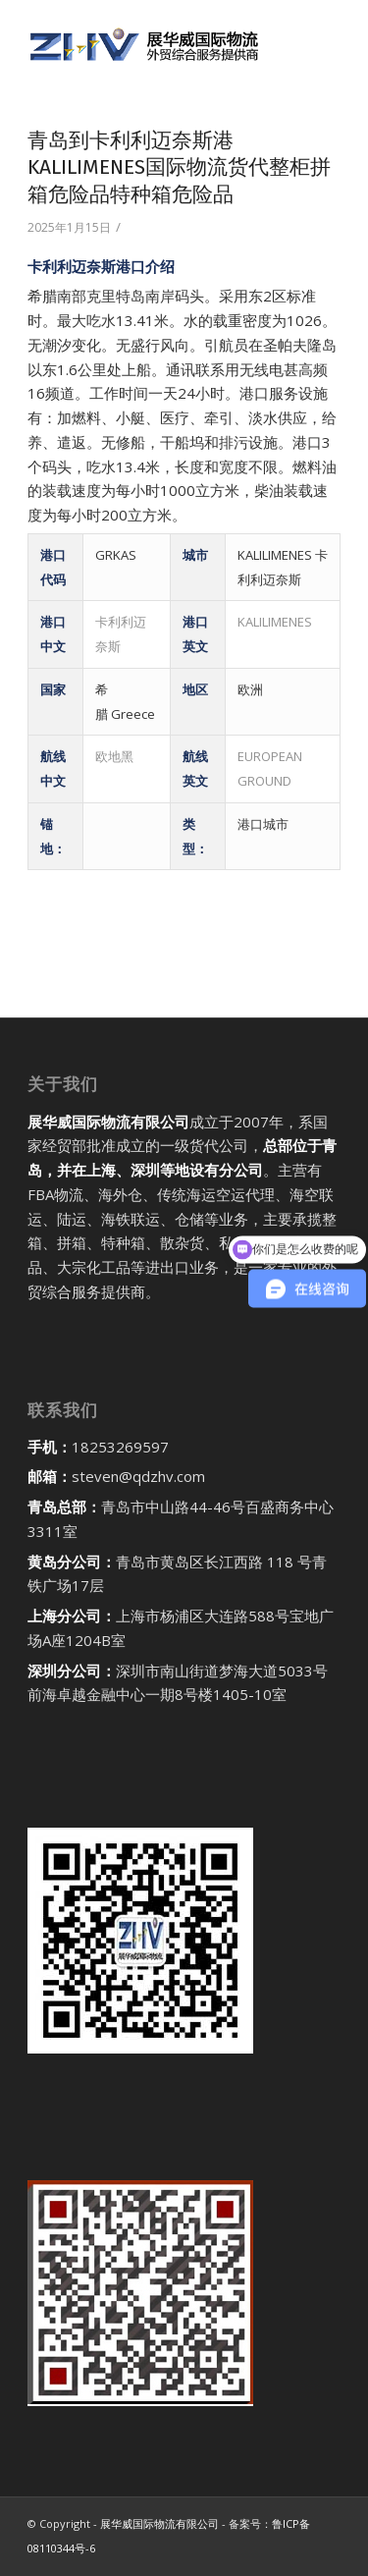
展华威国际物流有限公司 (159, 2523)
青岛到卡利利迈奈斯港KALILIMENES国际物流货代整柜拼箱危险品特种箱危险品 (179, 167)
